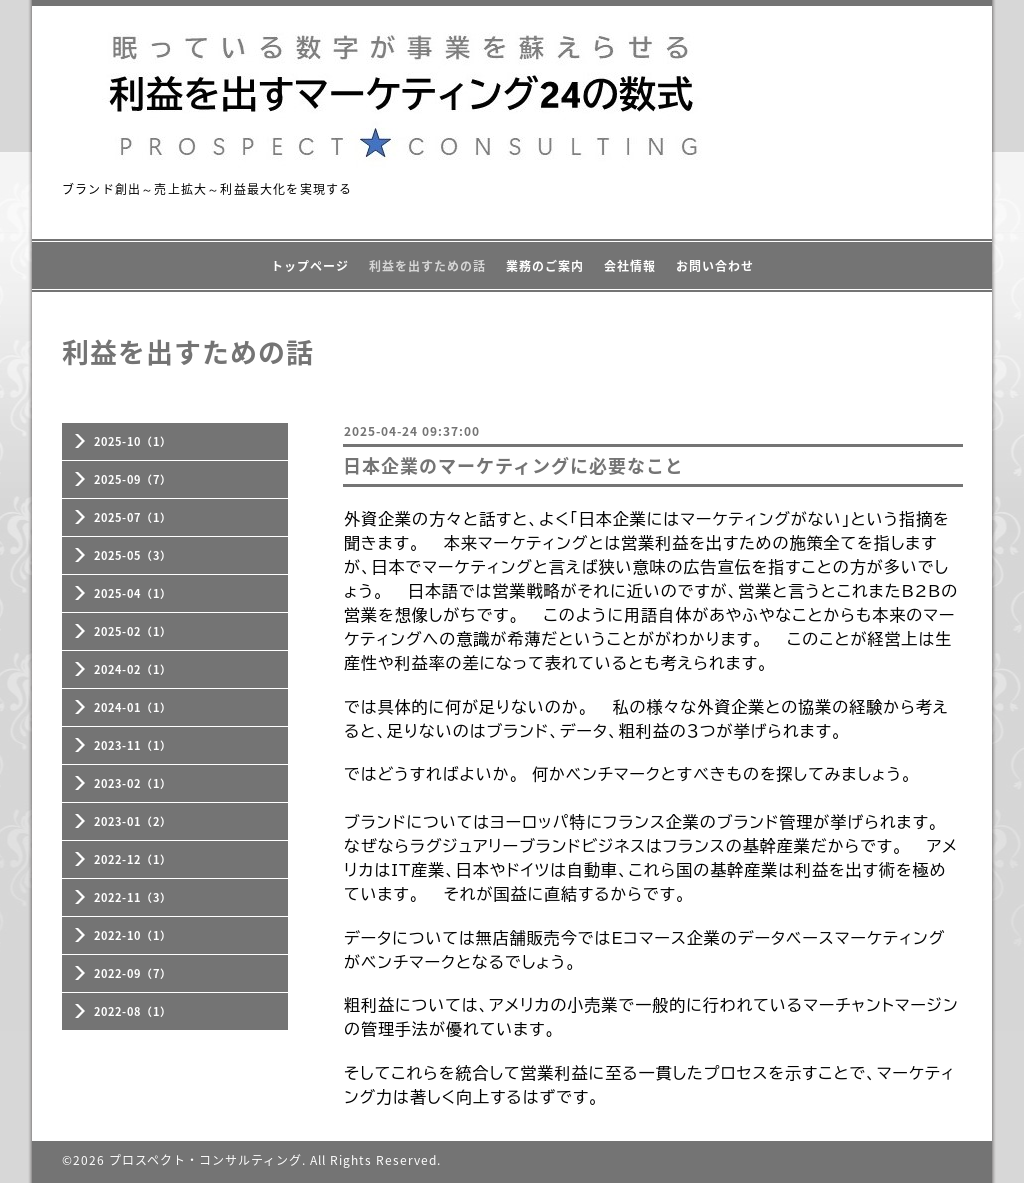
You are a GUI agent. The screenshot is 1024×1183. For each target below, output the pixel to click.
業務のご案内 (545, 266)
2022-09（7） (133, 973)
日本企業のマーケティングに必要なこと (513, 465)
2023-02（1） (133, 783)
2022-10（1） (133, 935)
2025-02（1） (133, 631)
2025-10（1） (133, 441)
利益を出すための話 (427, 266)
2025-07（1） (133, 517)
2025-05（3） (133, 555)
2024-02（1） (133, 669)
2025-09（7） (133, 479)
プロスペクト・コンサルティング (205, 1160)
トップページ (310, 266)
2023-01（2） (133, 821)
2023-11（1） (133, 745)
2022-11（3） (133, 897)
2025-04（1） (133, 593)
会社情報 (630, 266)
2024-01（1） (133, 707)
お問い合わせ (715, 266)
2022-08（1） (133, 1011)
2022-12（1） (133, 859)
